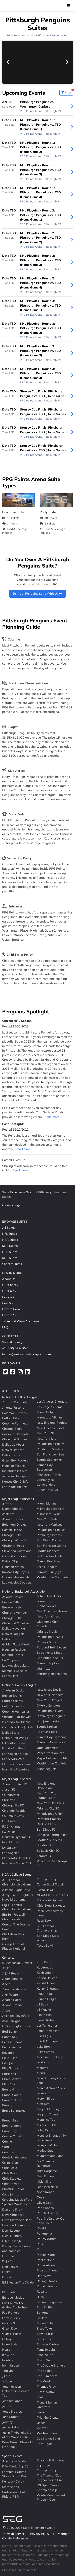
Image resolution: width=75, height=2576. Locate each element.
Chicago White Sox (15, 1540)
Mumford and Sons (50, 2156)
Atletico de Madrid (15, 2461)
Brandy (7, 2105)
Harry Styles (10, 2344)
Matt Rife (43, 2104)
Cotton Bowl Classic (50, 1884)
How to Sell (10, 1315)
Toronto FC (44, 1856)
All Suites (8, 1228)
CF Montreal (10, 1795)
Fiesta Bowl (45, 1889)
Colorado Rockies (14, 1556)
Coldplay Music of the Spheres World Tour (17, 2202)
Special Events (12, 2456)
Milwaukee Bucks (49, 1596)
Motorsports (10, 2487)
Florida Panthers (13, 1748)
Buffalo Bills (10, 1418)
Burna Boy (9, 2131)
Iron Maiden (10, 2365)
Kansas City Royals (15, 1572)
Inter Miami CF (12, 1842)
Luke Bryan (44, 2046)
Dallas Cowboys (13, 1444)
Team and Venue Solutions (20, 1321)
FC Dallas (8, 1832)
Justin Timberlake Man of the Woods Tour (17, 2434)
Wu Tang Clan (47, 2433)
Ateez (6, 2010)
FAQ (5, 1327)
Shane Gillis (45, 2323)
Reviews (8, 1297)
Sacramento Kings (49, 1652)
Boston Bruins (12, 1695)
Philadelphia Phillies (51, 1530)
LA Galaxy (9, 1847)
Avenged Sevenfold (15, 2016)
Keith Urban (45, 1973)
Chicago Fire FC (13, 1805)
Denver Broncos (13, 1450)
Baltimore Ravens (14, 1413)
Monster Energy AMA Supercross (51, 2138)
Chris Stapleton (12, 2178)
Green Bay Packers (15, 1460)
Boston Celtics (12, 1602)
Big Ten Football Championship (13, 1917)
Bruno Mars (10, 2120)
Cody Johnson (11, 2194)
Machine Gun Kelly (50, 2057)
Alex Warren (11, 1994)
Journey (7, 2422)
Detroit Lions (11, 1455)
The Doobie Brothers (51, 2365)
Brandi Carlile (11, 2095)
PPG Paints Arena (18, 35)
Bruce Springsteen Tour (14, 2113)
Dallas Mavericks (14, 1628)
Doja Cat (8, 2261)
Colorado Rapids (13, 1810)
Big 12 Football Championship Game (16, 1907)
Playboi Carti (46, 2254)
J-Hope (7, 2381)
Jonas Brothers (12, 2411)
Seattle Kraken (47, 1726)
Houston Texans (13, 1466)
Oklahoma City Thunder (47, 1624)
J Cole (6, 2376)
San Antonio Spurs (50, 1658)
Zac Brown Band (48, 2438)
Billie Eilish (9, 2058)
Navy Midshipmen (49, 1900)
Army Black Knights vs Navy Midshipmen (17, 1897)
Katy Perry (44, 1962)
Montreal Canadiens (16, 1764)
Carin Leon (9, 2152)
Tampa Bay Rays (48, 1561)
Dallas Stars (10, 1732)
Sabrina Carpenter (49, 2302)
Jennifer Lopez (12, 2401)
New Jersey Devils (49, 1689)
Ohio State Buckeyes (51, 1905)
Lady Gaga (44, 1994)
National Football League (19, 1397)
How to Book (11, 1309)
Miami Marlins (46, 1503)
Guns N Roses (11, 2334)
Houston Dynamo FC (16, 1837)
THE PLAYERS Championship (47, 2468)
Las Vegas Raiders (14, 1487)
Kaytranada (45, 1967)
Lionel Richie (45, 2020)
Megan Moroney (48, 2109)
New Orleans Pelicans (52, 1611)
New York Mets (47, 1519)
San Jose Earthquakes (52, 1835)
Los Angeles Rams (49, 1407)
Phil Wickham (46, 2239)
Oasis (41, 2197)
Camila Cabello (12, 2136)
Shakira (42, 2318)
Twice (41, 2412)
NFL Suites (9, 1234)
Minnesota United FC (16, 1858)
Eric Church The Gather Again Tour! (15, 2305)
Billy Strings (10, 2068)
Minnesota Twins (48, 1514)
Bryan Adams (11, 2126)
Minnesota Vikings (49, 1417)
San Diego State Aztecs (48, 1938)
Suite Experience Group (18, 1192)
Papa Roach (45, 2208)
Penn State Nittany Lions (50, 1913)
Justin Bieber (11, 2427)
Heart (6, 2349)
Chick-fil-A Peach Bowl (14, 1936)
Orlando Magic (47, 1631)
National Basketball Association (24, 1591)
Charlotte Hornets (14, 1612)
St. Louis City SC (48, 1850)
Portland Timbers (49, 1819)
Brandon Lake (12, 2100)
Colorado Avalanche (16, 1722)
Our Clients (10, 1285)
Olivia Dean (45, 2202)
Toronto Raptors (48, 1663)
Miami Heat (10, 1676)
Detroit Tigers (11, 1561)
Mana (41, 2073)
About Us (8, 1279)
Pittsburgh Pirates (49, 1535)
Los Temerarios (47, 2025)
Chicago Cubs (11, 1535)
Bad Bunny (10, 2031)
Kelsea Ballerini (47, 1978)
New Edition (45, 2176)
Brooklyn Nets (12, 1607)
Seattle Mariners (48, 1551)
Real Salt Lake (47, 1824)
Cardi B (7, 2147)
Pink (40, 2249)
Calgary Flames (13, 1706)
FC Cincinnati (11, 1826)
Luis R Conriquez (48, 2041)
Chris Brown (10, 2173)
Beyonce (8, 2052)
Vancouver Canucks (50, 1753)
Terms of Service (13, 2534)
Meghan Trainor (48, 2114)
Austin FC (9, 1789)
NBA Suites (10, 1240)
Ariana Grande (12, 2005)
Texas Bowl (45, 1945)
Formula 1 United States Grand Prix (14, 2474)
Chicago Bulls (11, 1618)
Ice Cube (8, 2355)
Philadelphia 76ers (50, 1637)
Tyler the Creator (48, 2417)
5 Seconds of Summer (17, 1963)
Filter (67, 92)
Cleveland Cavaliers (16, 1623)
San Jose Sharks (48, 1721)
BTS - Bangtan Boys (16, 2026)
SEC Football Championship (47, 1928)
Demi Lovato (11, 2230)
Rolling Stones (47, 2281)
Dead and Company (16, 2225)
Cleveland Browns (14, 1439)
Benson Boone (12, 2042)
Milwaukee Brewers (50, 1509)
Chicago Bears (12, 1429)
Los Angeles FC (12, 1853)
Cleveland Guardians (16, 1551)
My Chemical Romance (46, 2163)
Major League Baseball (18, 1499)
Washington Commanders (46, 1482)
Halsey (7, 2339)
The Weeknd (45, 2381)
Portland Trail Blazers (52, 1647)
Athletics (8, 1514)
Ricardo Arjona (47, 2270)
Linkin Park (44, 2015)
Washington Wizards (52, 1674)
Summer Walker (48, 2344)
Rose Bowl (44, 1920)
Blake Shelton (11, 2079)
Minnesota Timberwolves (46, 1603)
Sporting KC (45, 1845)
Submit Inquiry (12, 1342)
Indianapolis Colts (14, 1471)
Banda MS (9, 2037)
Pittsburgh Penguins (51, 1716)
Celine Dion (10, 2162)
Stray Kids (44, 2339)
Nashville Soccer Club (17, 1863)
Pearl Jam (43, 2228)
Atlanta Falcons (13, 1407)
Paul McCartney (48, 2213)
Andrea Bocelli (12, 2000)
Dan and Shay (12, 2209)
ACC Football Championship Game (16, 1882)
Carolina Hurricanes (16, 1711)
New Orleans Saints (50, 1428)
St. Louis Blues (47, 1732)
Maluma (42, 2067)
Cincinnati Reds (13, 1545)
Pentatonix (44, 2233)
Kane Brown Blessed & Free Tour (18, 2444)
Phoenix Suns (46, 1642)
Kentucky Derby (13, 2481)
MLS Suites (9, 1258)
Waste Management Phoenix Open (51, 2497)
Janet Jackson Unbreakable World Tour (15, 2391)
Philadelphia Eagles (50, 1444)
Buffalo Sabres (12, 1701)
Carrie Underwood (15, 2157)
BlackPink (9, 2073)
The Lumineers (47, 2376)
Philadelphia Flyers (50, 1711)
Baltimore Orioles (14, 1524)
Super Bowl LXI (47, 1490)
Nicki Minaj (44, 2181)
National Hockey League (19, 1685)
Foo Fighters (10, 2312)
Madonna (43, 2062)
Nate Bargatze (47, 2171)
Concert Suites (12, 1264)
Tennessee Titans (49, 1475)
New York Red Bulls (50, 1803)
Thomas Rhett (46, 2386)
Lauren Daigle (46, 1999)
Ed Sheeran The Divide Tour (18, 2284)
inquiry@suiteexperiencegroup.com (26, 1354)
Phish (41, 2244)
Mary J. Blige (45, 2098)
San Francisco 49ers (50, 1454)
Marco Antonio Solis (51, 2088)
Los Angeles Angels (15, 1577)
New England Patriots (52, 1422)
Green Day (9, 2328)
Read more (51, 1117)
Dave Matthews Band (17, 2220)
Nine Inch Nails (47, 2187)
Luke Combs (45, 2052)
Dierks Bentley (12, 2236)
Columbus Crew (13, 1816)
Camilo (7, 2141)
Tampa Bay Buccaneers (45, 1467)
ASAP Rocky (11, 1973)
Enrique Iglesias (13, 2297)
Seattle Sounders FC (51, 1840)
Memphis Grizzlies (14, 1671)
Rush (40, 2297)
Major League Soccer (16, 1779)
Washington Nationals (52, 1577)
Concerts (8, 1957)
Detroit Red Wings (15, 1738)
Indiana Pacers (12, 1655)
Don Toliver (10, 2266)
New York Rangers (49, 1700)
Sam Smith (44, 2307)
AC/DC (6, 1968)
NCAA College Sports (16, 1874)
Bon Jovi (8, 2089)
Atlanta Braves (12, 1519)
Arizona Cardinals (14, 1402)
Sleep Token (45, 2328)
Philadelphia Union (50, 1814)
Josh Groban (10, 2417)
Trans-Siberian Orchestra (47, 2404)
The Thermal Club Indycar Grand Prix (50, 2477)
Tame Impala (46, 2349)
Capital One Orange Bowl (16, 1926)
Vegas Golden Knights (52, 1758)
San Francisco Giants (51, 1545)
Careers (7, 1303)
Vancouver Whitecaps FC (52, 1863)
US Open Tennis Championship (48, 2487)
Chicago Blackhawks (16, 1717)
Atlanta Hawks (12, 1597)
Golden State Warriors (17, 1644)
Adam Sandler (12, 1979)
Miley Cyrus (45, 2130)
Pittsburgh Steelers (50, 1449)
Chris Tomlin (10, 2184)
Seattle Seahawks (49, 1459)
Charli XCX (9, 2168)
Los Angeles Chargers (52, 1401)
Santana (43, 2312)
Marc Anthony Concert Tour (52, 2080)
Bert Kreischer (11, 2047)
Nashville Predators (15, 1769)
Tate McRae (45, 2355)
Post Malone (45, 2260)
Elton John (9, 2292)
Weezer (42, 2428)
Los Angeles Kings (15, 1753)
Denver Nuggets (13, 1634)
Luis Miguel (45, 2036)
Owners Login (12, 1205)
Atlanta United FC (14, 1784)
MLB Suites (10, 1246)
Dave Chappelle (13, 2215)
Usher (41, 2423)
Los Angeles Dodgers (16, 1582)
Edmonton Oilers (13, 1743)
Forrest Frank (11, 2318)
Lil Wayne (44, 2010)
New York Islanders (50, 1695)
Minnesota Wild (13, 1759)
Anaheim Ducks (13, 1690)
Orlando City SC (48, 1808)
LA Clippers (10, 1660)
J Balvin (7, 2371)
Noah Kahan (45, 2192)
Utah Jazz (43, 1668)
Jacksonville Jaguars (16, 1476)
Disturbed (9, 2256)
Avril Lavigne (11, 2021)
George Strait (11, 2323)
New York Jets (46, 1438)
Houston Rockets (14, 1649)
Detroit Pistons (12, 1639)
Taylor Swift (45, 2360)
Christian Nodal (13, 2189)
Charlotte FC (10, 1800)
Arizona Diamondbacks (12, 1506)
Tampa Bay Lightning (52, 1737)
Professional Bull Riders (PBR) (14, 2494)
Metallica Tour (46, 2119)
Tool (40, 2397)
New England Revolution (46, 1786)
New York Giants (48, 1433)
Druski (6, 2277)
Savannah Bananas (50, 2460)
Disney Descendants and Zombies (16, 2248)
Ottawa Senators (48, 1705)
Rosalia (42, 2291)
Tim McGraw (45, 2392)
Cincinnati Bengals (15, 1434)
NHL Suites (9, 1252)
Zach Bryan (45, 2444)
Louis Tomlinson (48, 2031)
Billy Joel (8, 2063)
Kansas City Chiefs (15, 1481)
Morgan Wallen (47, 2145)
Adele (6, 1984)
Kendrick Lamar (47, 1983)
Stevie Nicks (45, 2334)
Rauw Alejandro (48, 2265)
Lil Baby (42, 2004)
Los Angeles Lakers (15, 1665)
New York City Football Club (46, 1795)
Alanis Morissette (14, 1989)
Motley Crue (45, 2150)
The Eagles (44, 2371)
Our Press (9, 1291)
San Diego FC (46, 1829)
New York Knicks (48, 1616)
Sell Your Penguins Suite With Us (37, 593)
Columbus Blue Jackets (18, 1727)
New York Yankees (49, 1524)
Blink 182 (8, 2084)
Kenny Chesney (47, 1988)
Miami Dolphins (48, 1412)
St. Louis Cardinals (49, 1556)
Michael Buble (46, 2125)
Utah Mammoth (48, 1747)
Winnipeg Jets (46, 1768)
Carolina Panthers (14, 1423)
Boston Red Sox (13, 1530)
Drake (6, 2272)
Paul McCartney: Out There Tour (51, 2220)
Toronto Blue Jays (49, 1572)
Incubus (7, 2360)
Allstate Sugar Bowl (16, 1889)
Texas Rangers (47, 1566)
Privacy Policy (40, 2534)
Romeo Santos (47, 2286)
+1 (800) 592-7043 (15, 1348)
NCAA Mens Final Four (52, 1895)
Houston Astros (13, 1566)
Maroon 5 (43, 2093)
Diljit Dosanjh (11, 2241)
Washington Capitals (51, 1763)
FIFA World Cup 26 (15, 2466)
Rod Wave (44, 2275)
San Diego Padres (49, 1540)
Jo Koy (6, 2406)
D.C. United (9, 1821)
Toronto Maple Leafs (51, 1742)
